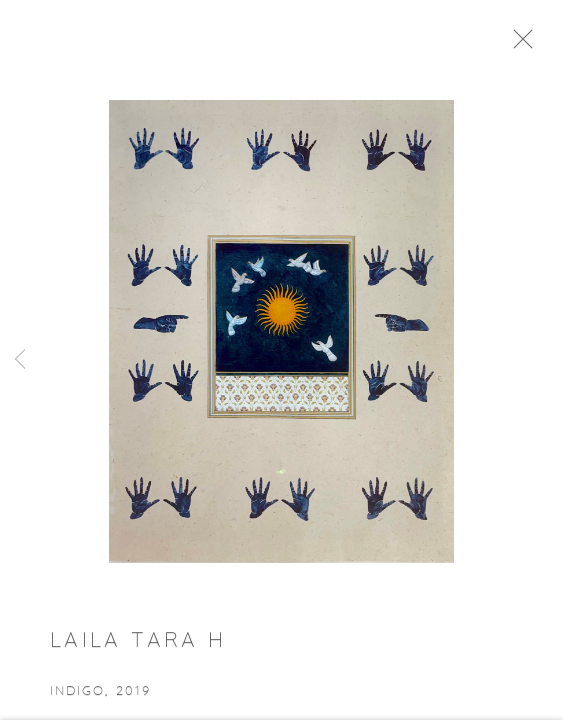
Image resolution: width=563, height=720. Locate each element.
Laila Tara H (138, 645)
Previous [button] (20, 360)
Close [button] (529, 45)
